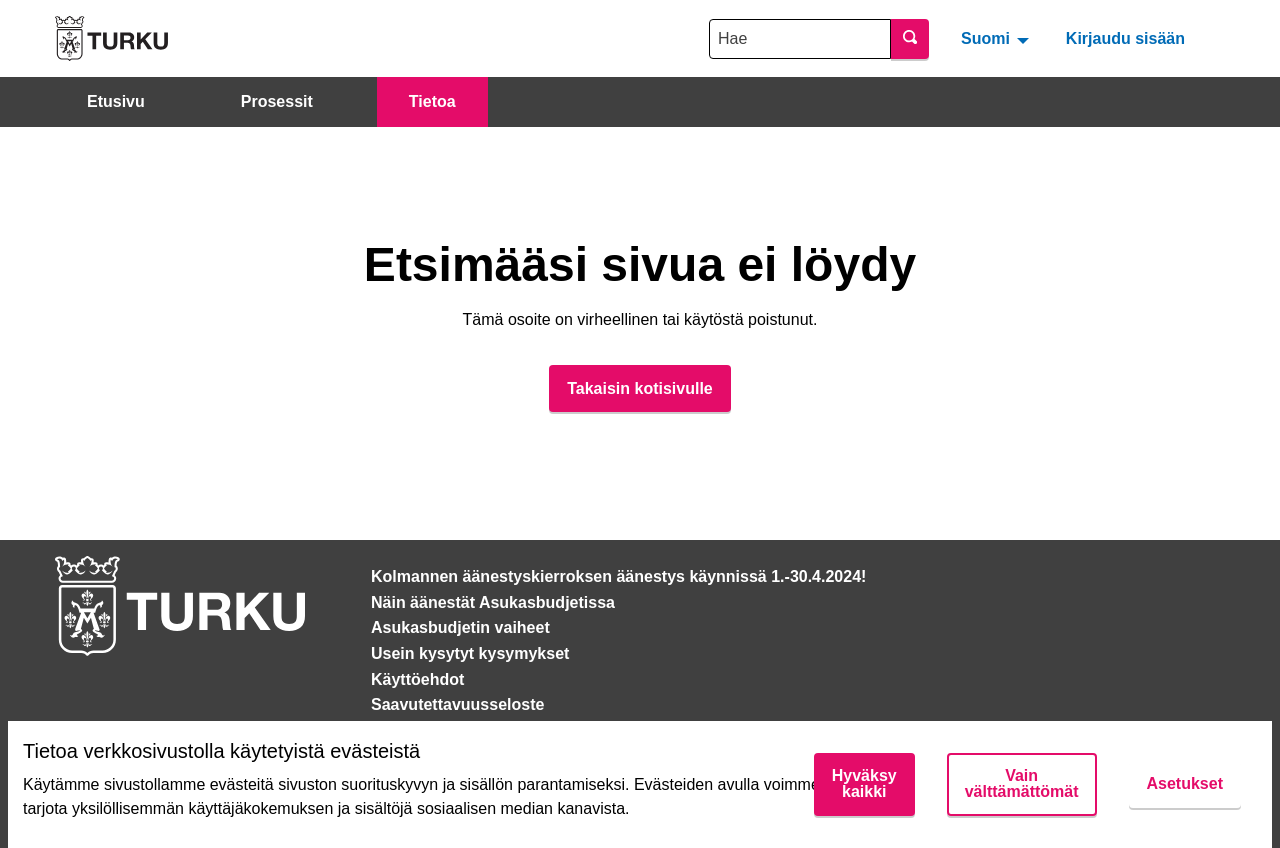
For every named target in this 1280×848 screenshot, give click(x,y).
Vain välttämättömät (1022, 783)
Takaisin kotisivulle (640, 388)
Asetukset (1185, 783)
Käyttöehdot (417, 679)
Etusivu (116, 101)
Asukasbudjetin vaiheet (460, 627)
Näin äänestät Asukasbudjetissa (493, 602)
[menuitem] (997, 38)
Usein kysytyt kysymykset (470, 653)
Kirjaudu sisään (1125, 38)
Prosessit (277, 101)
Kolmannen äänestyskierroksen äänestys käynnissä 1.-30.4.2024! (618, 576)
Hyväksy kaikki (864, 783)
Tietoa (432, 101)
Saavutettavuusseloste (457, 704)
